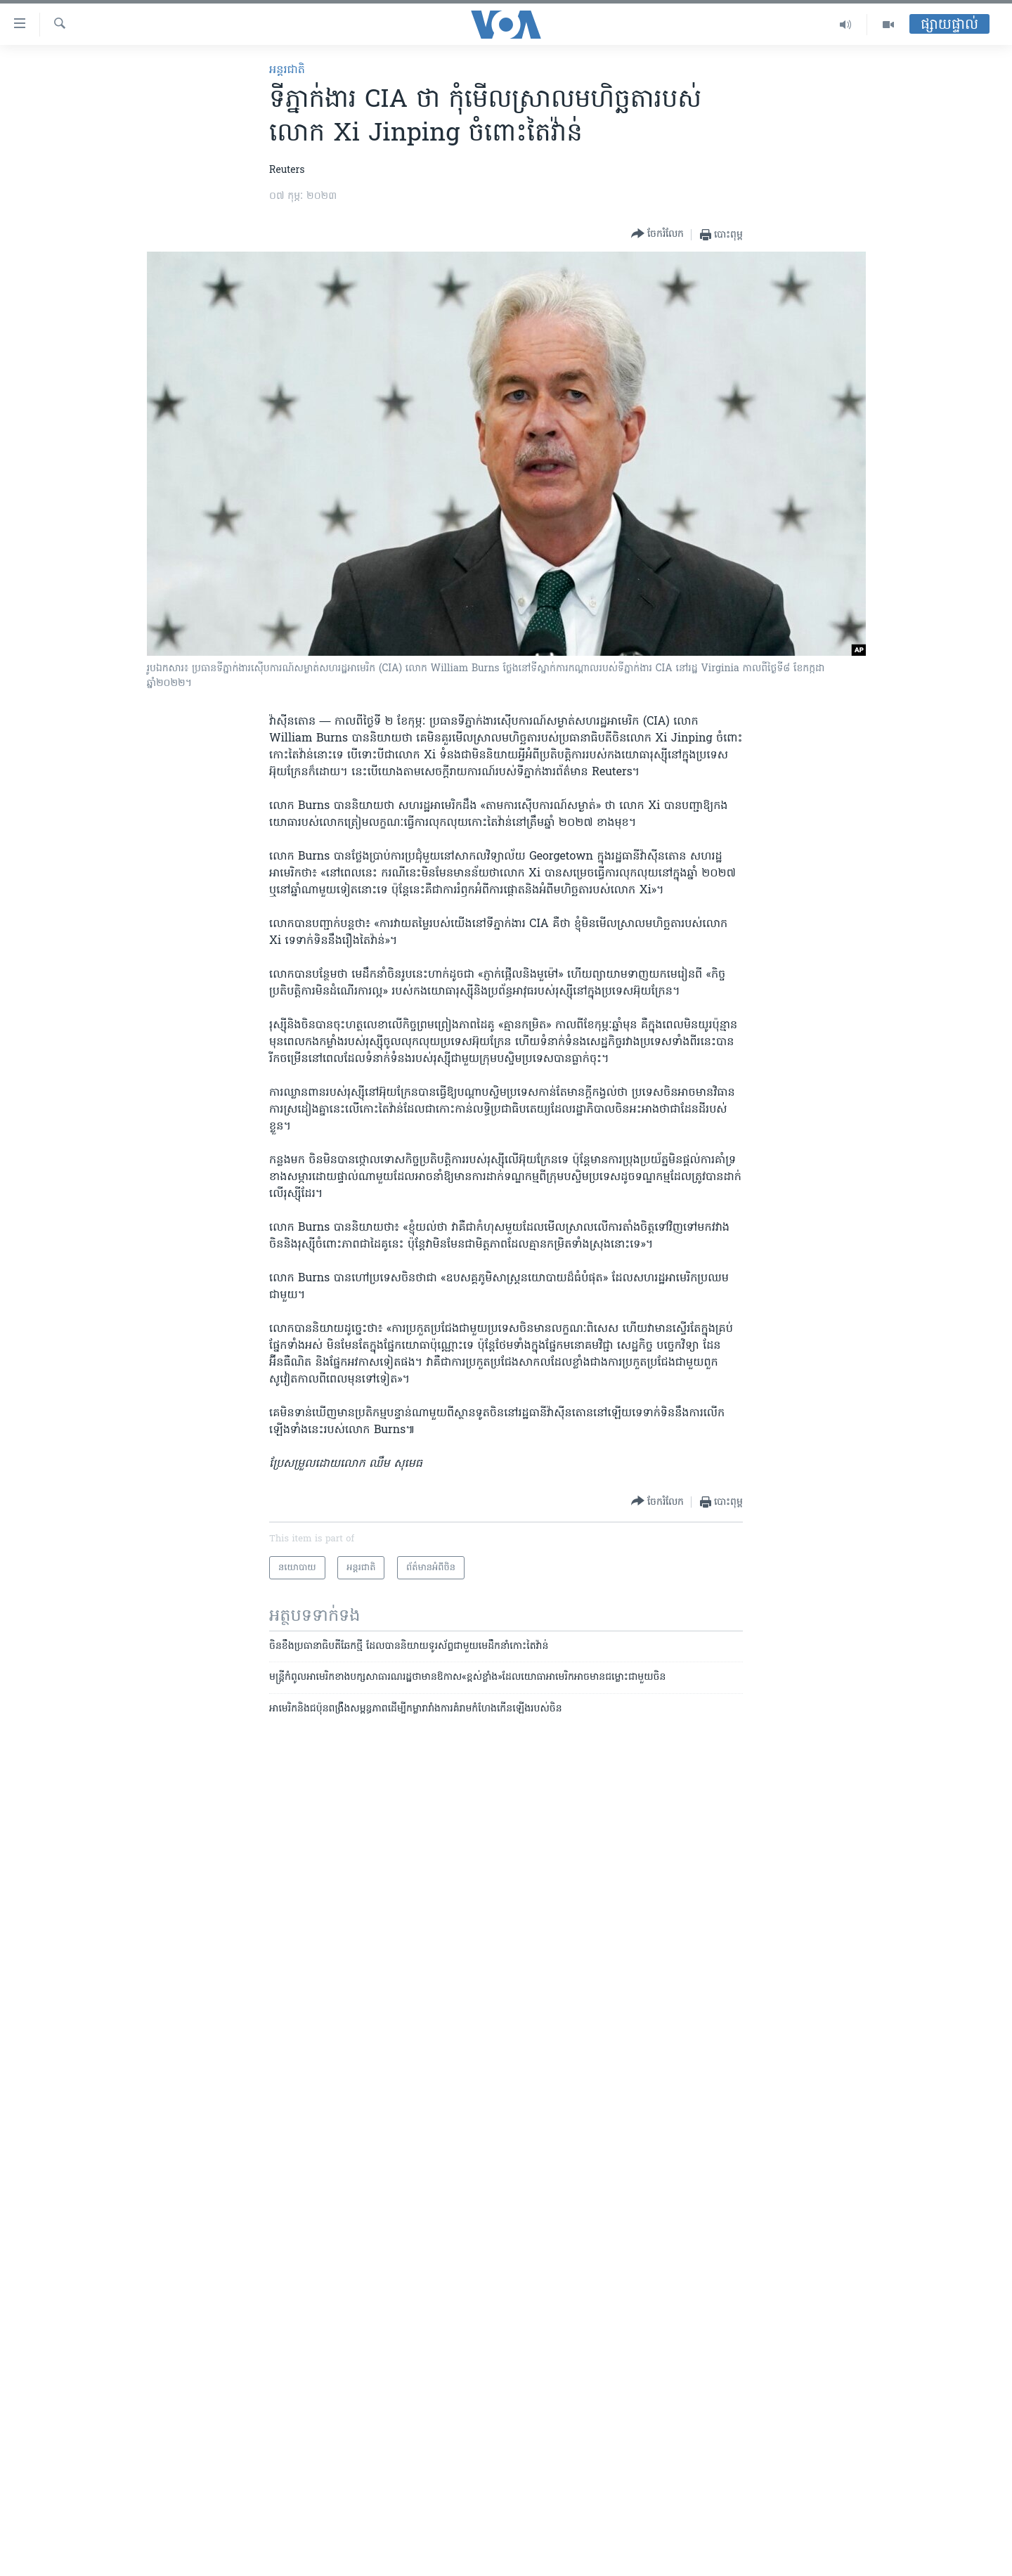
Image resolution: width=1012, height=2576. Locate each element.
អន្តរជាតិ (287, 70)
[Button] (657, 234)
